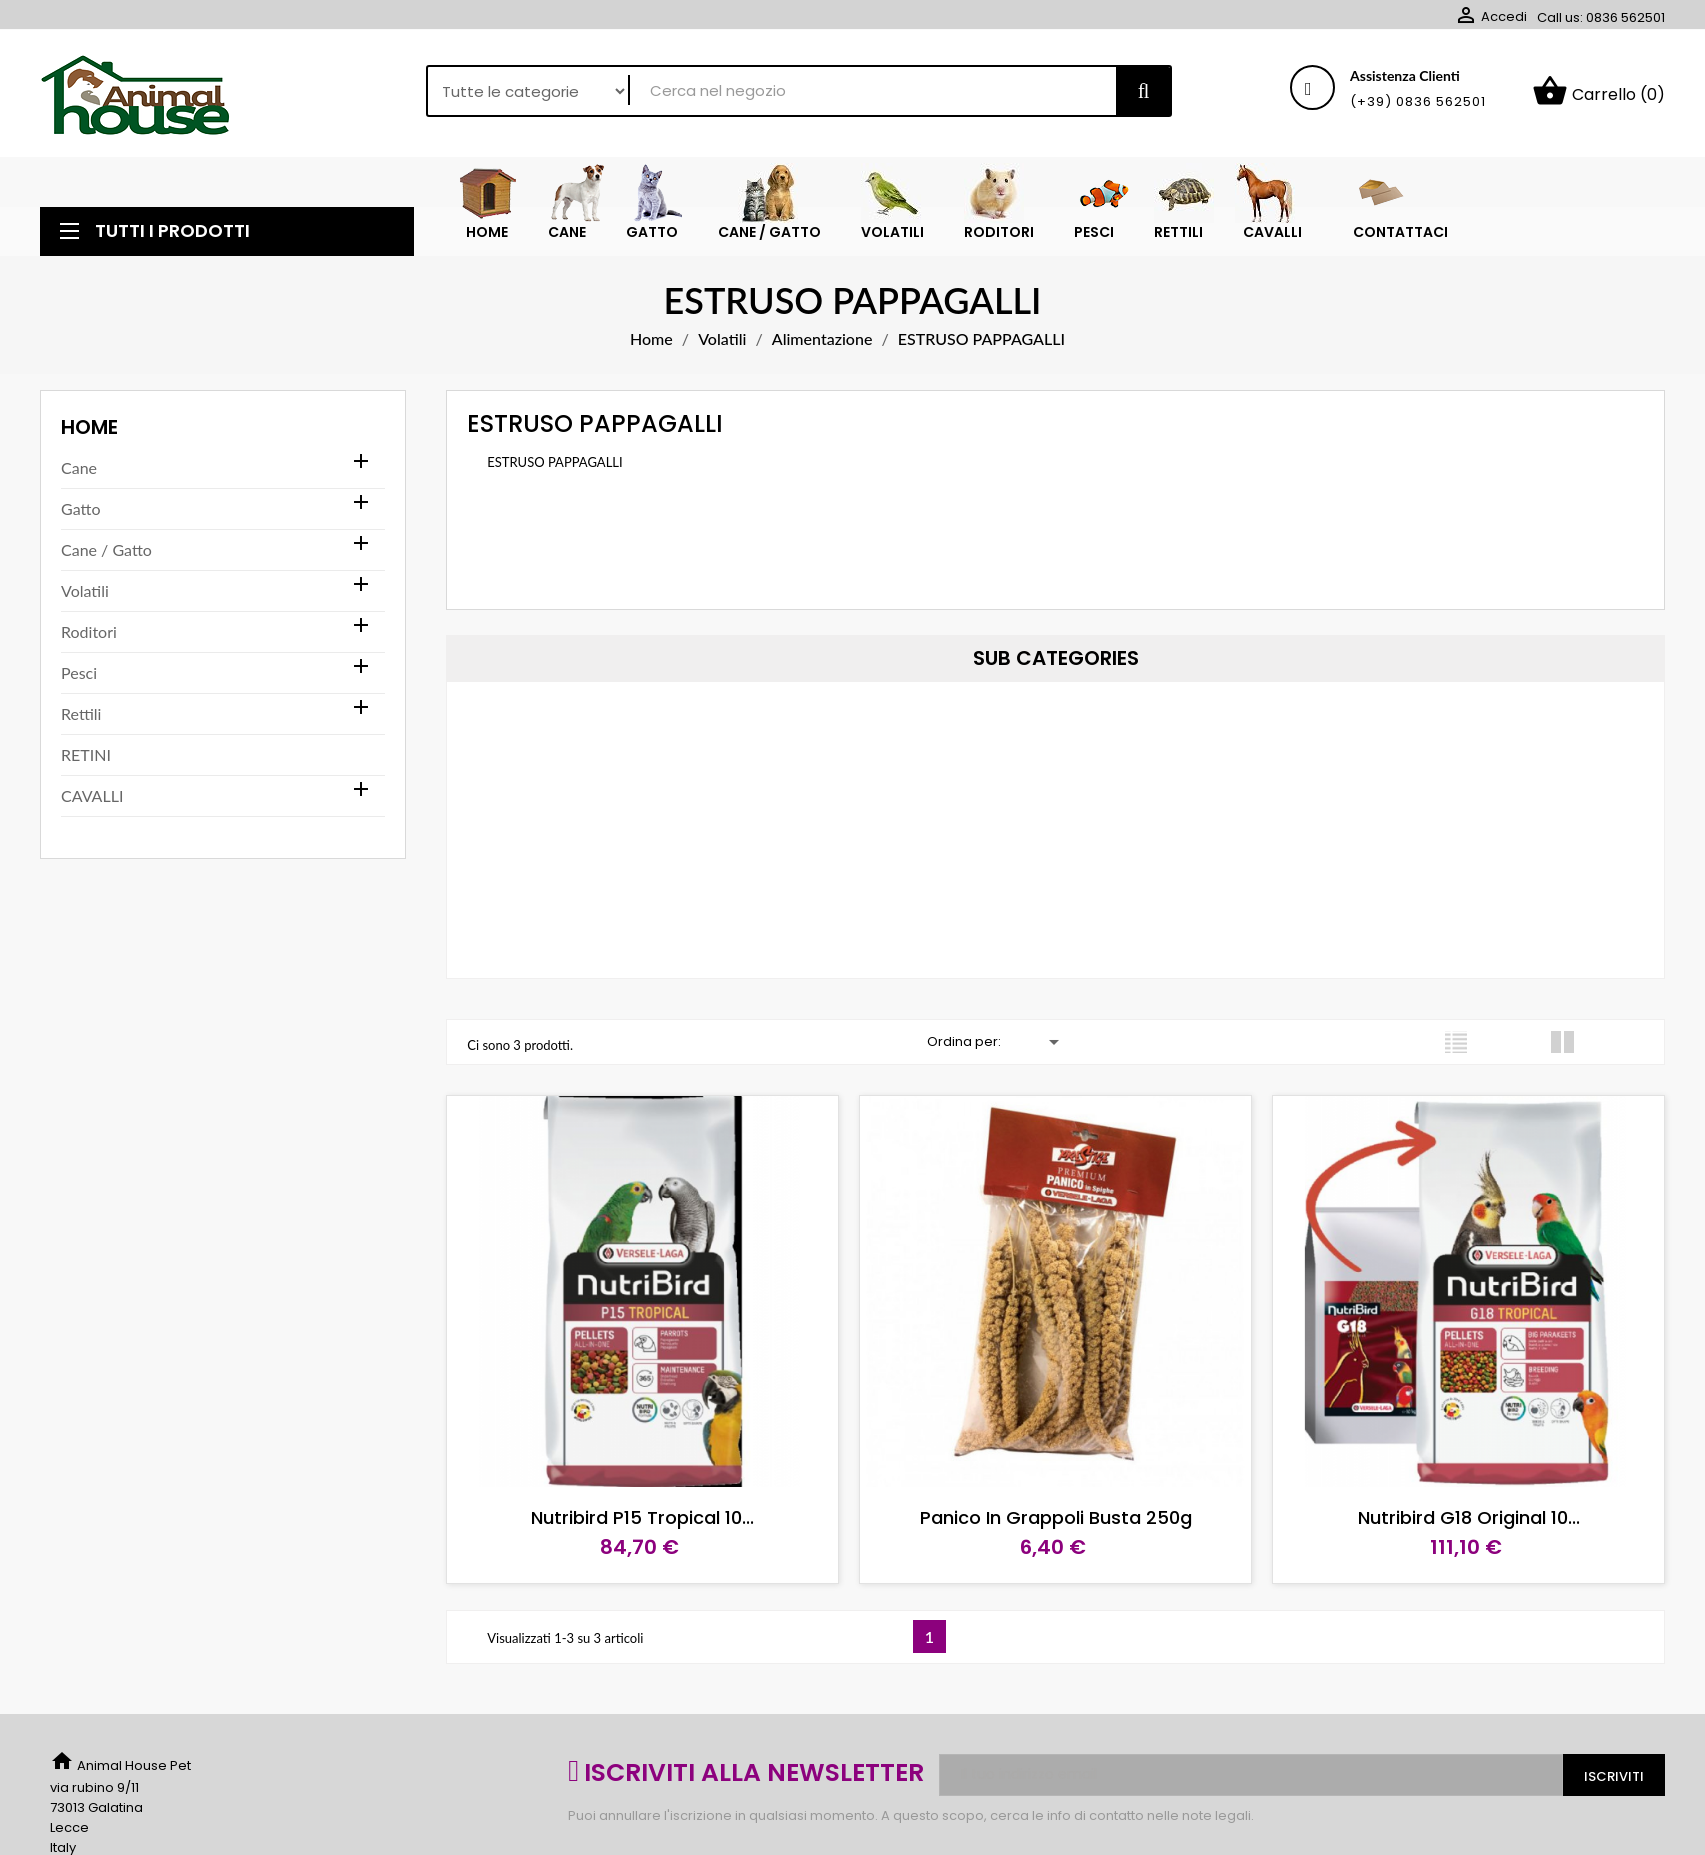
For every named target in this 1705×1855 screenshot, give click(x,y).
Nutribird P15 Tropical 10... (642, 1517)
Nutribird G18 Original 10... (1469, 1517)
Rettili (81, 713)
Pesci (79, 672)
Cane (79, 467)
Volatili (85, 590)
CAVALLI (92, 795)
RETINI (86, 754)
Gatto (80, 508)
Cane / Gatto (106, 549)
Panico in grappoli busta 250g (1056, 1517)
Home (89, 427)
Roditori (89, 631)
